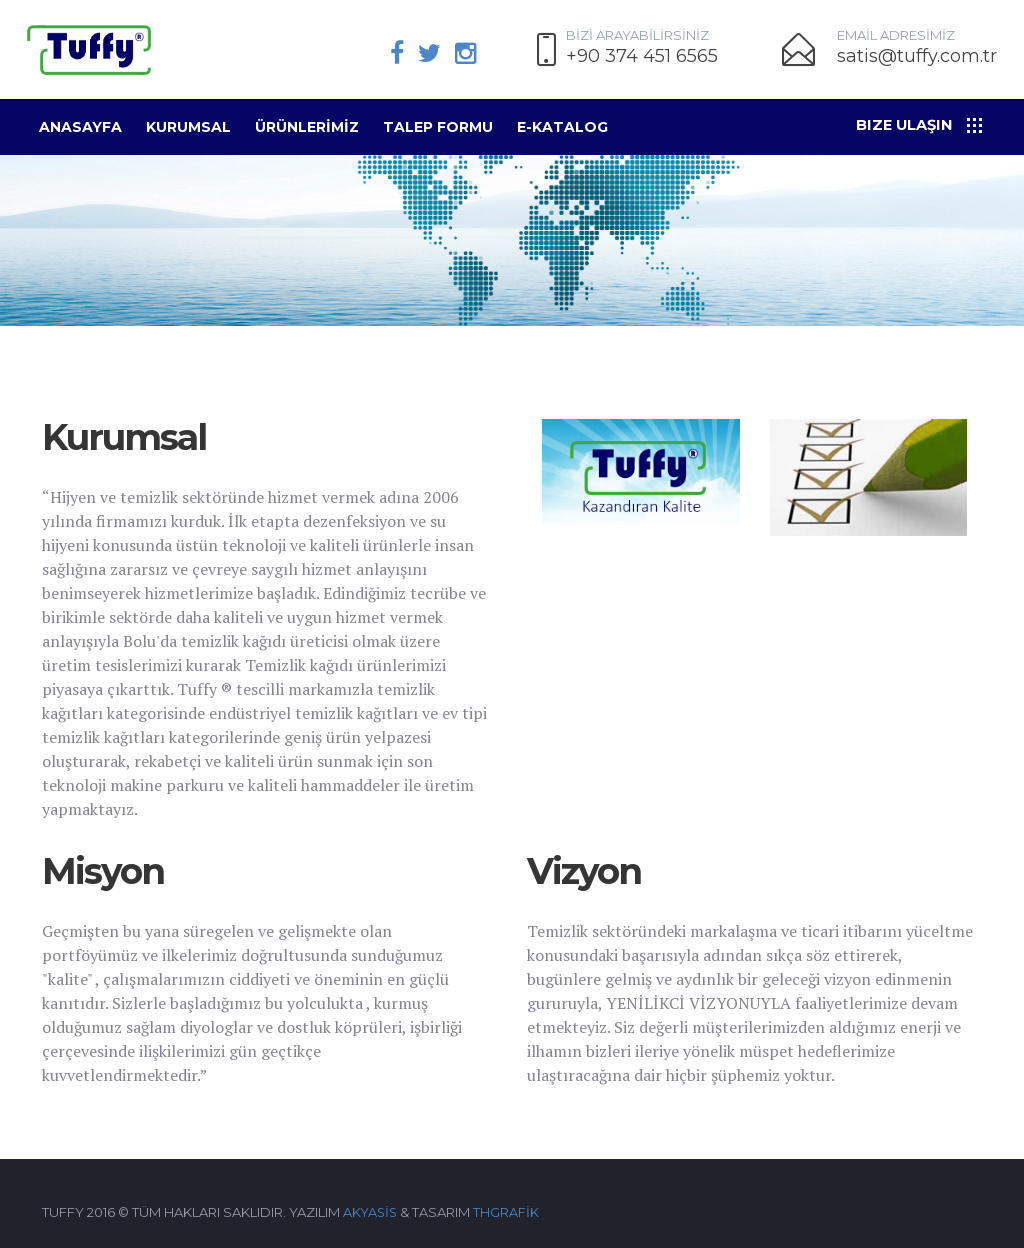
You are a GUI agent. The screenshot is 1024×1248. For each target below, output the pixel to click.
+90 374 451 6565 (642, 56)
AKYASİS (371, 1212)
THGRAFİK (508, 1212)
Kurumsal (188, 127)
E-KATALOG (562, 127)
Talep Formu (438, 127)
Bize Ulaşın (906, 125)
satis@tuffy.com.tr (917, 56)
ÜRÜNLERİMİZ (307, 127)
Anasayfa (80, 127)
